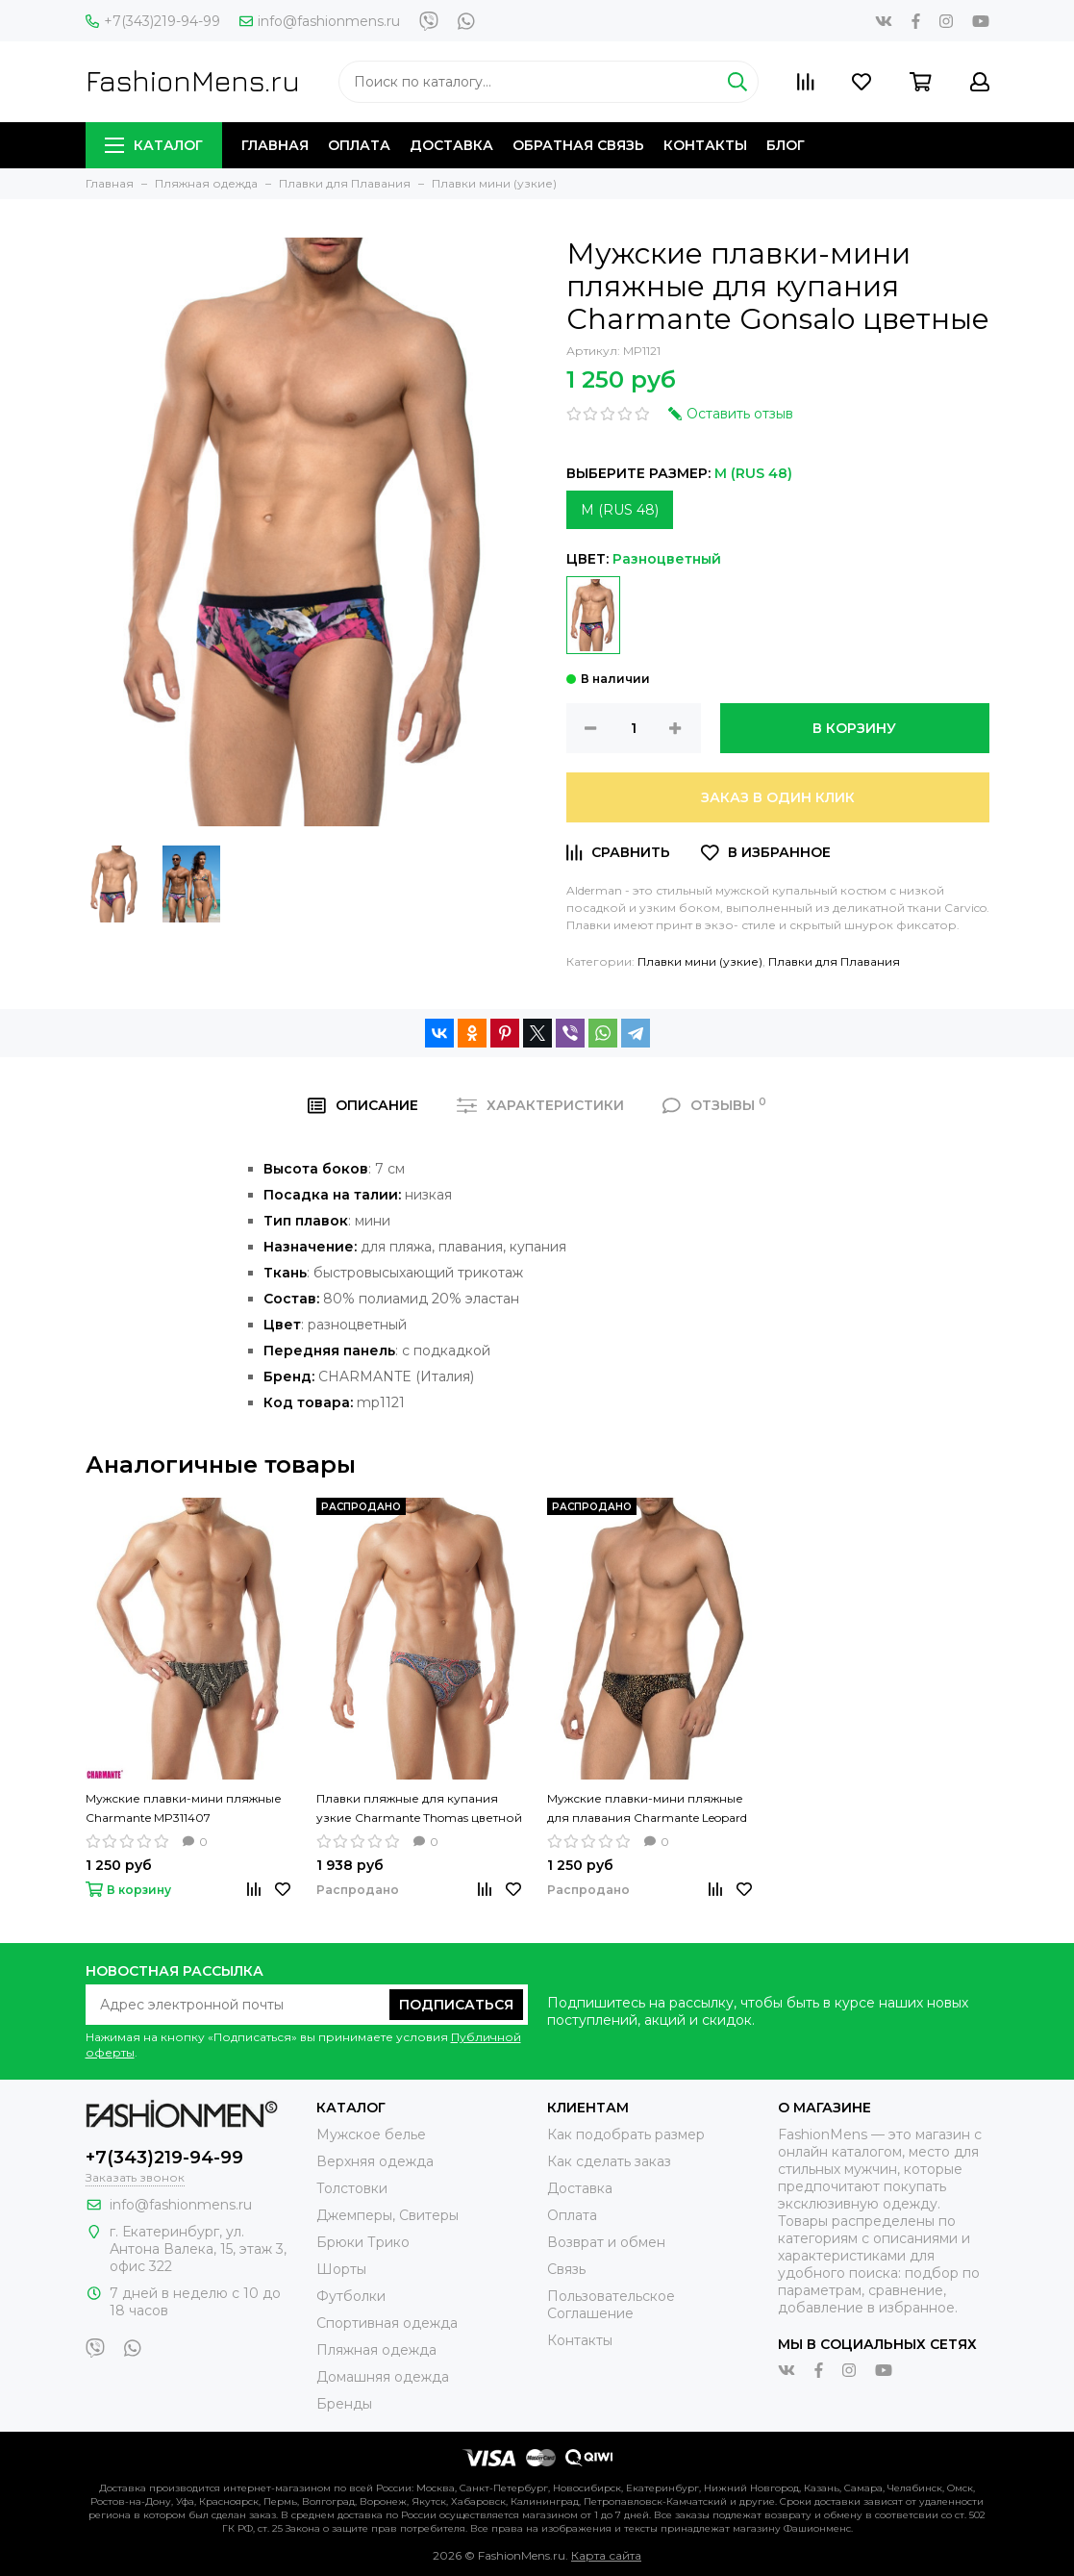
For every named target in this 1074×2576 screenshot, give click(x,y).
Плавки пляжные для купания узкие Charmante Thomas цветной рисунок (419, 1809)
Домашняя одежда (382, 2377)
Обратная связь (578, 145)
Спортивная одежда (387, 2323)
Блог (785, 145)
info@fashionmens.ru (319, 21)
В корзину (854, 728)
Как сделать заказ (609, 2161)
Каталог (154, 145)
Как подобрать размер (626, 2134)
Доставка (451, 145)
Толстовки (351, 2188)
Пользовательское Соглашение (611, 2304)
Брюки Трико (363, 2242)
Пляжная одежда (376, 2350)
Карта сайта (606, 2555)
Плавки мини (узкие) (699, 961)
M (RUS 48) (620, 509)
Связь (566, 2269)
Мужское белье (371, 2134)
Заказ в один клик (778, 797)
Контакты (705, 145)
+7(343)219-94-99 (153, 21)
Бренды (344, 2403)
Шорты (341, 2269)
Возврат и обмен (606, 2242)
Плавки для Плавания (834, 961)
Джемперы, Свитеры (387, 2215)
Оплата (359, 145)
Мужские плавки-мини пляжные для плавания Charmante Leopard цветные (647, 1809)
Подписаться (456, 2004)
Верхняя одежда (375, 2161)
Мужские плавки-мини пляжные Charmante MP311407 (184, 1808)
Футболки (351, 2296)
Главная (275, 145)
